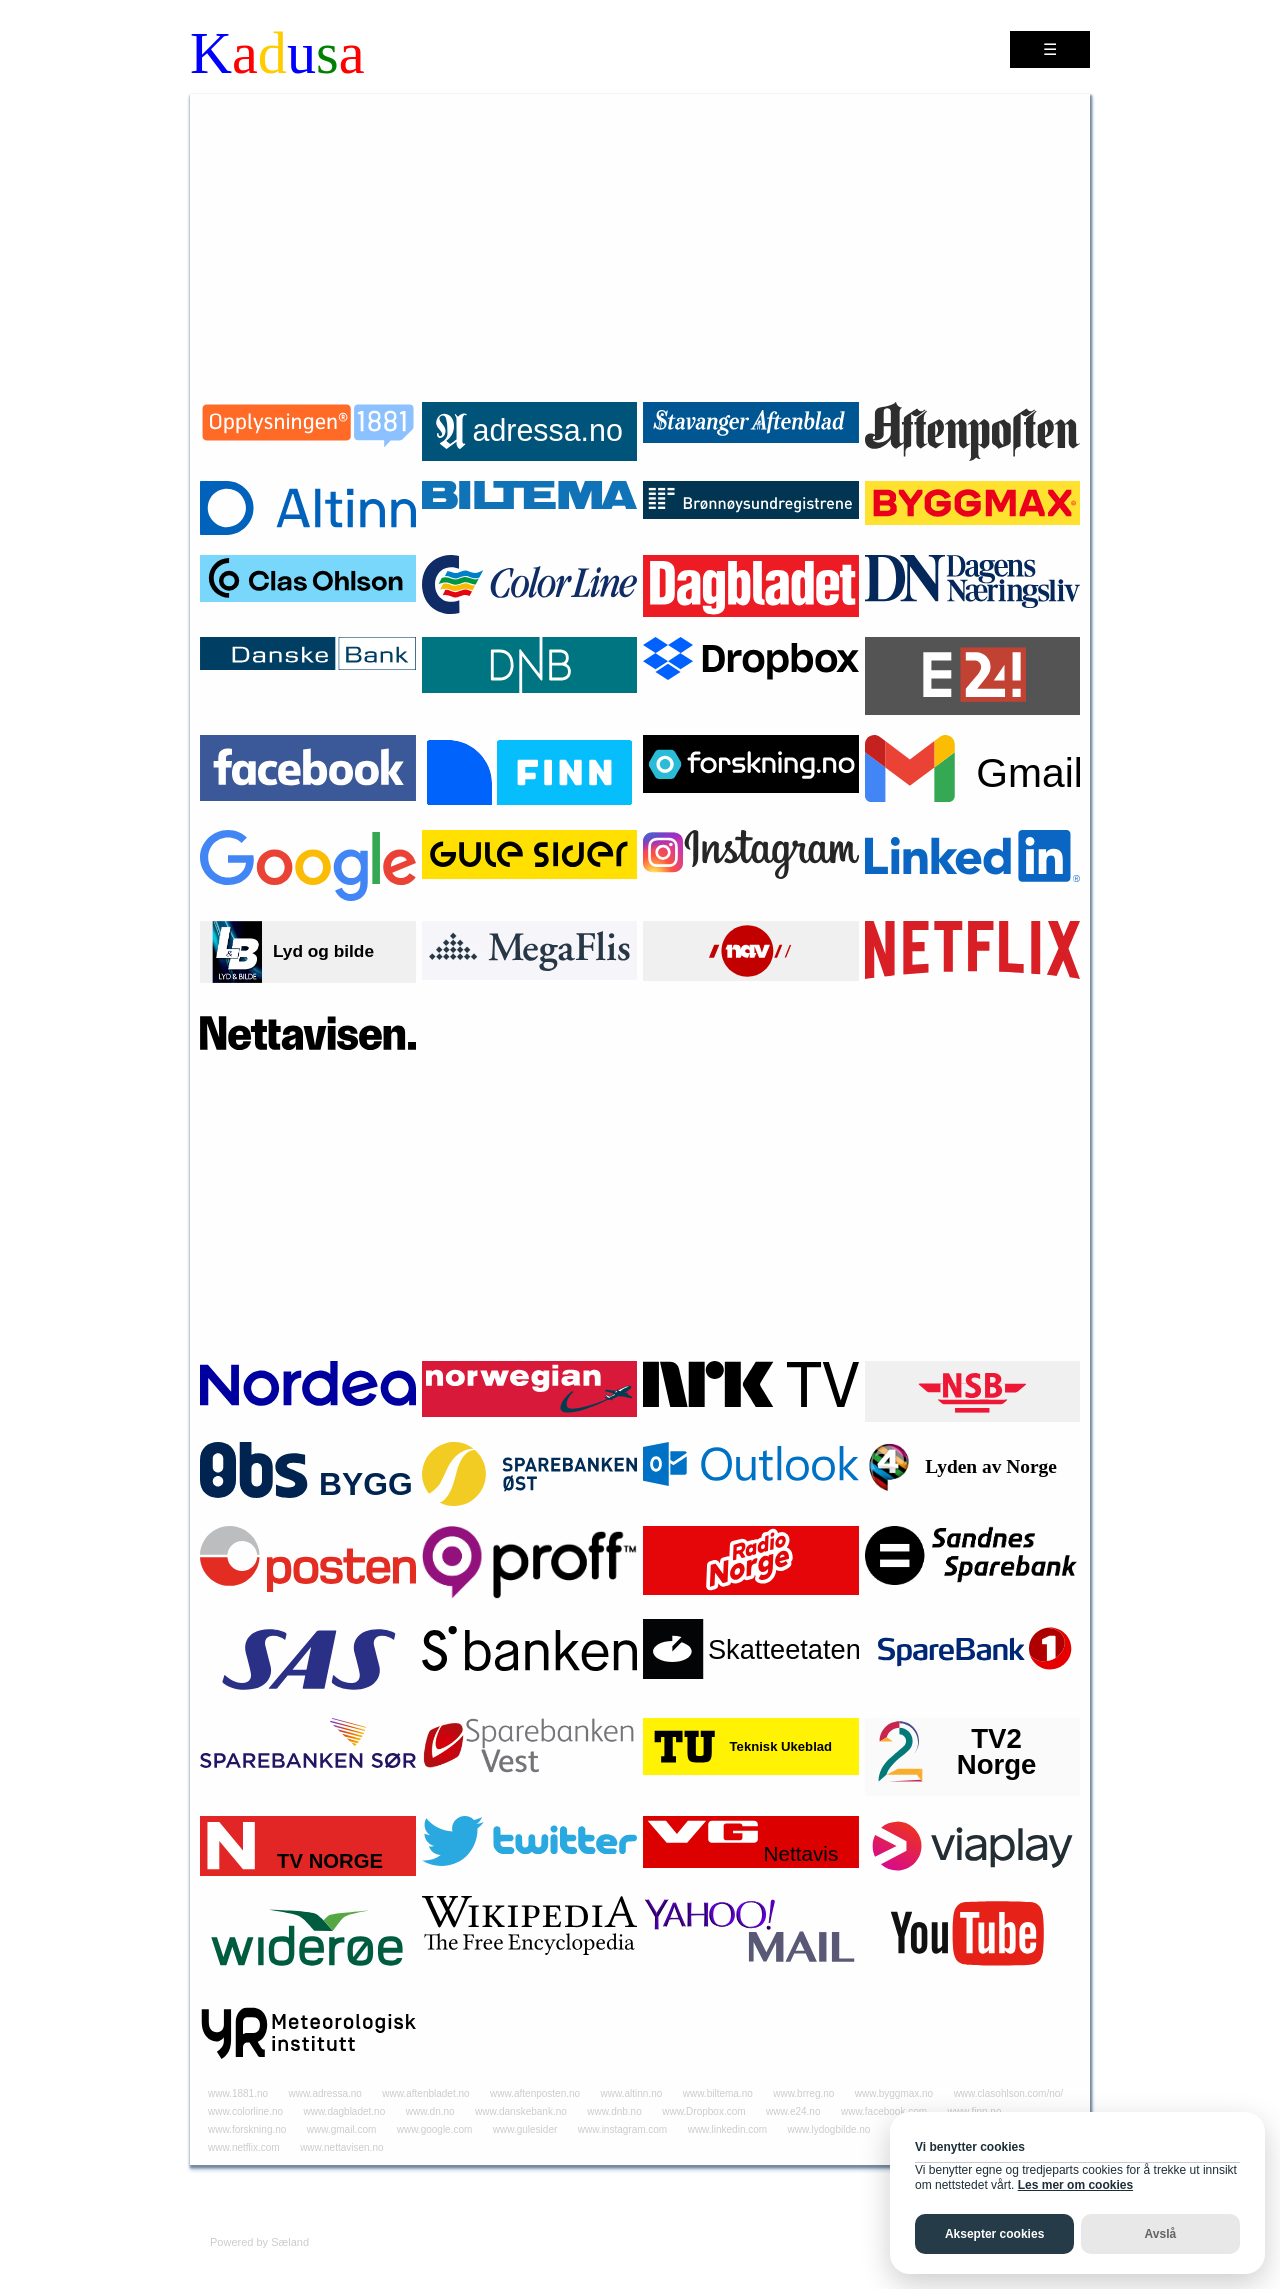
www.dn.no (430, 2111)
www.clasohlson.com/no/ (1009, 2093)
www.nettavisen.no (341, 2147)
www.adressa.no (325, 2093)
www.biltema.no (718, 2093)
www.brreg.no (803, 2093)
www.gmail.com (341, 2129)
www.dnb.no (614, 2111)
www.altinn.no (632, 2093)
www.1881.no (238, 2093)
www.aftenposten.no (535, 2093)
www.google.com (435, 2129)
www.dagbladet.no (345, 2111)
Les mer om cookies (1075, 2185)
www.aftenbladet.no (425, 2093)
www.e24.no (793, 2111)
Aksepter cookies (994, 2234)
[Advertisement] (640, 244)
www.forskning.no (247, 2129)
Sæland (290, 2242)
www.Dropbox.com (703, 2111)
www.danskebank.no (521, 2111)
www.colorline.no (245, 2111)
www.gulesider (525, 2129)
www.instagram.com (622, 2129)
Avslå (1161, 2234)
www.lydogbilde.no (829, 2129)
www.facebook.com (884, 2111)
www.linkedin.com (727, 2129)
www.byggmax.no (894, 2093)
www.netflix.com (244, 2147)
